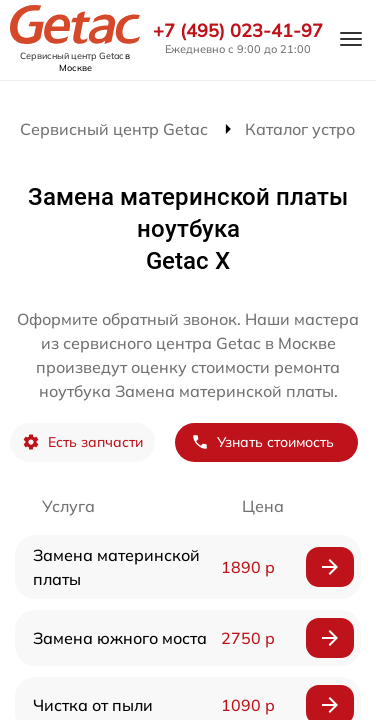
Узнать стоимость (262, 442)
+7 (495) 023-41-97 (238, 31)
